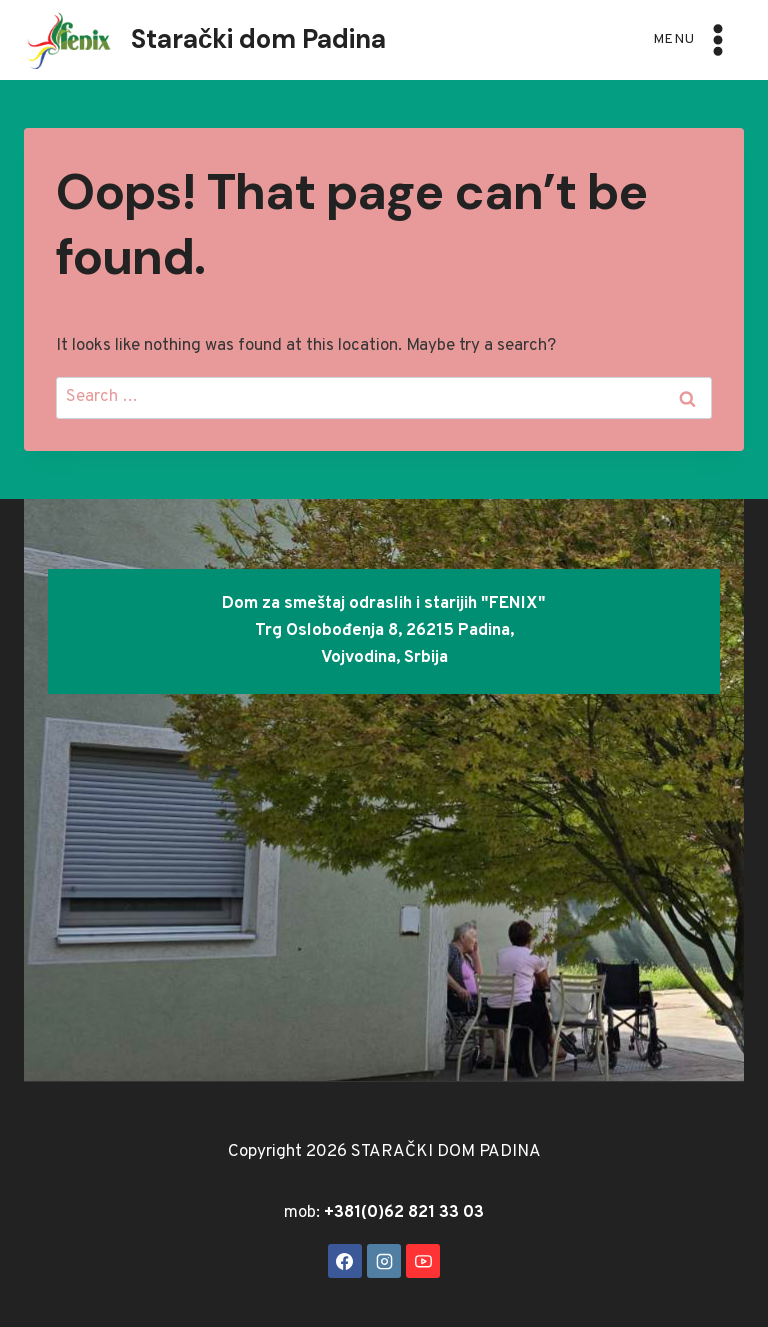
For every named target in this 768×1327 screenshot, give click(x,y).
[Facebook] (345, 1261)
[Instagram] (384, 1261)
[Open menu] (694, 39)
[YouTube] (423, 1261)
